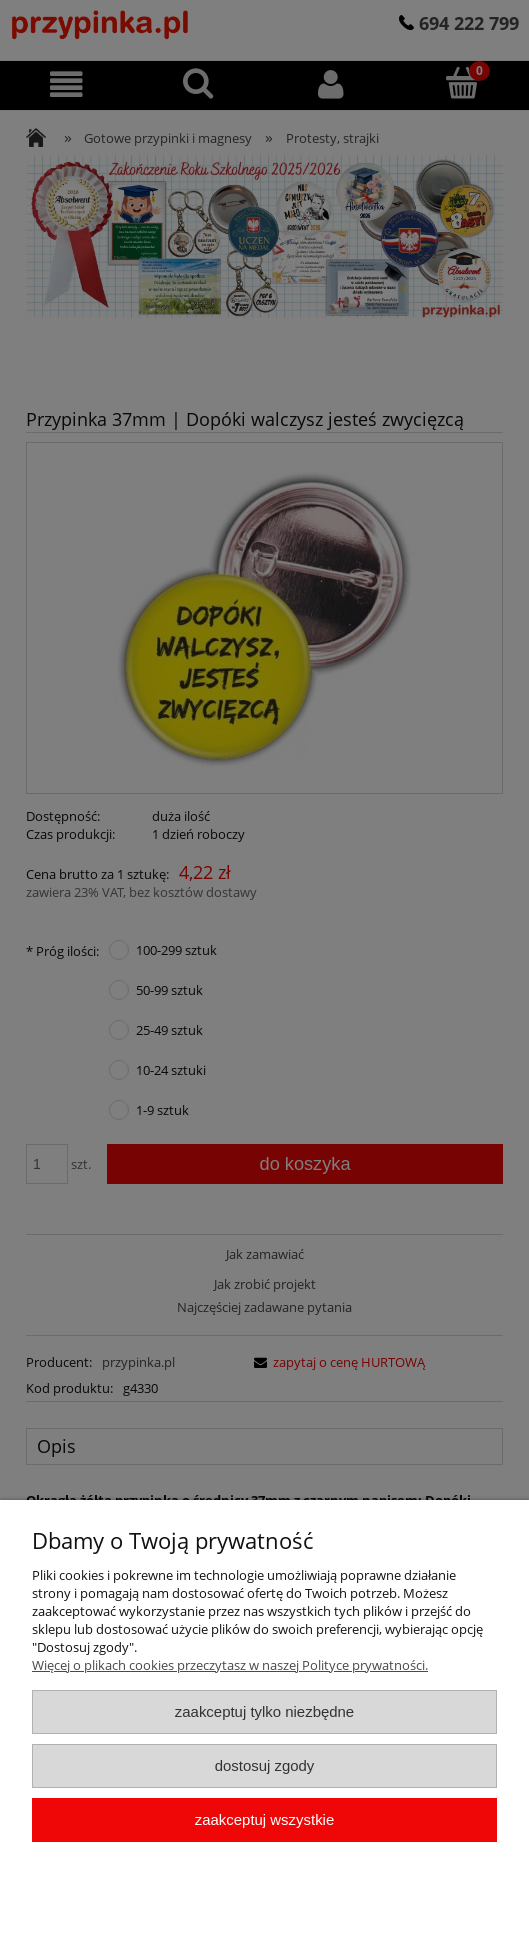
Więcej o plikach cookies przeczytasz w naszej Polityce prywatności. (230, 1665)
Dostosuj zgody (265, 1765)
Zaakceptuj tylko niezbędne (264, 1711)
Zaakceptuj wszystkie (264, 1819)
